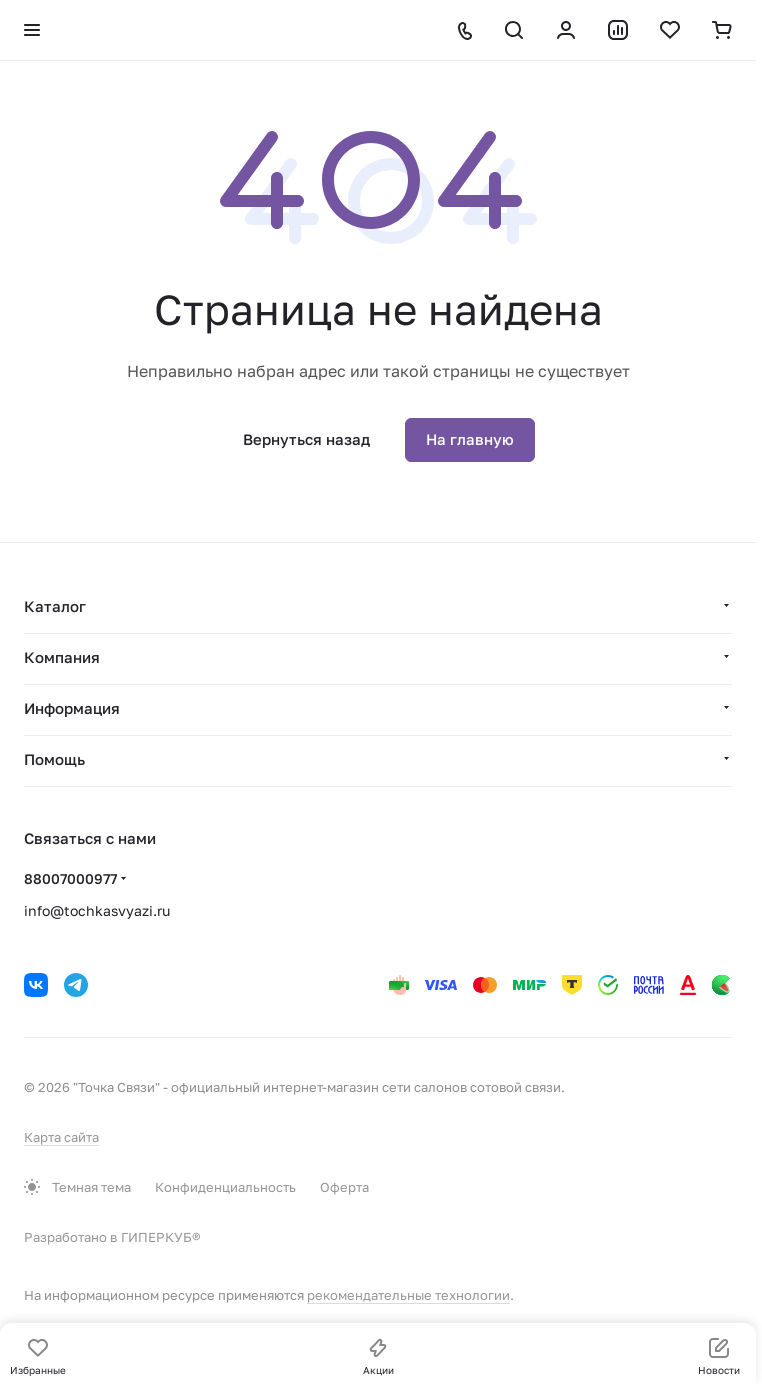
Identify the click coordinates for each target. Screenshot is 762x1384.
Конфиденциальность (225, 1187)
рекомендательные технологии (408, 1295)
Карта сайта (61, 1137)
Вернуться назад (306, 439)
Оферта (344, 1187)
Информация (72, 708)
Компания (62, 657)
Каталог (55, 606)
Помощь (54, 759)
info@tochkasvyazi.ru (97, 910)
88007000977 (70, 878)
